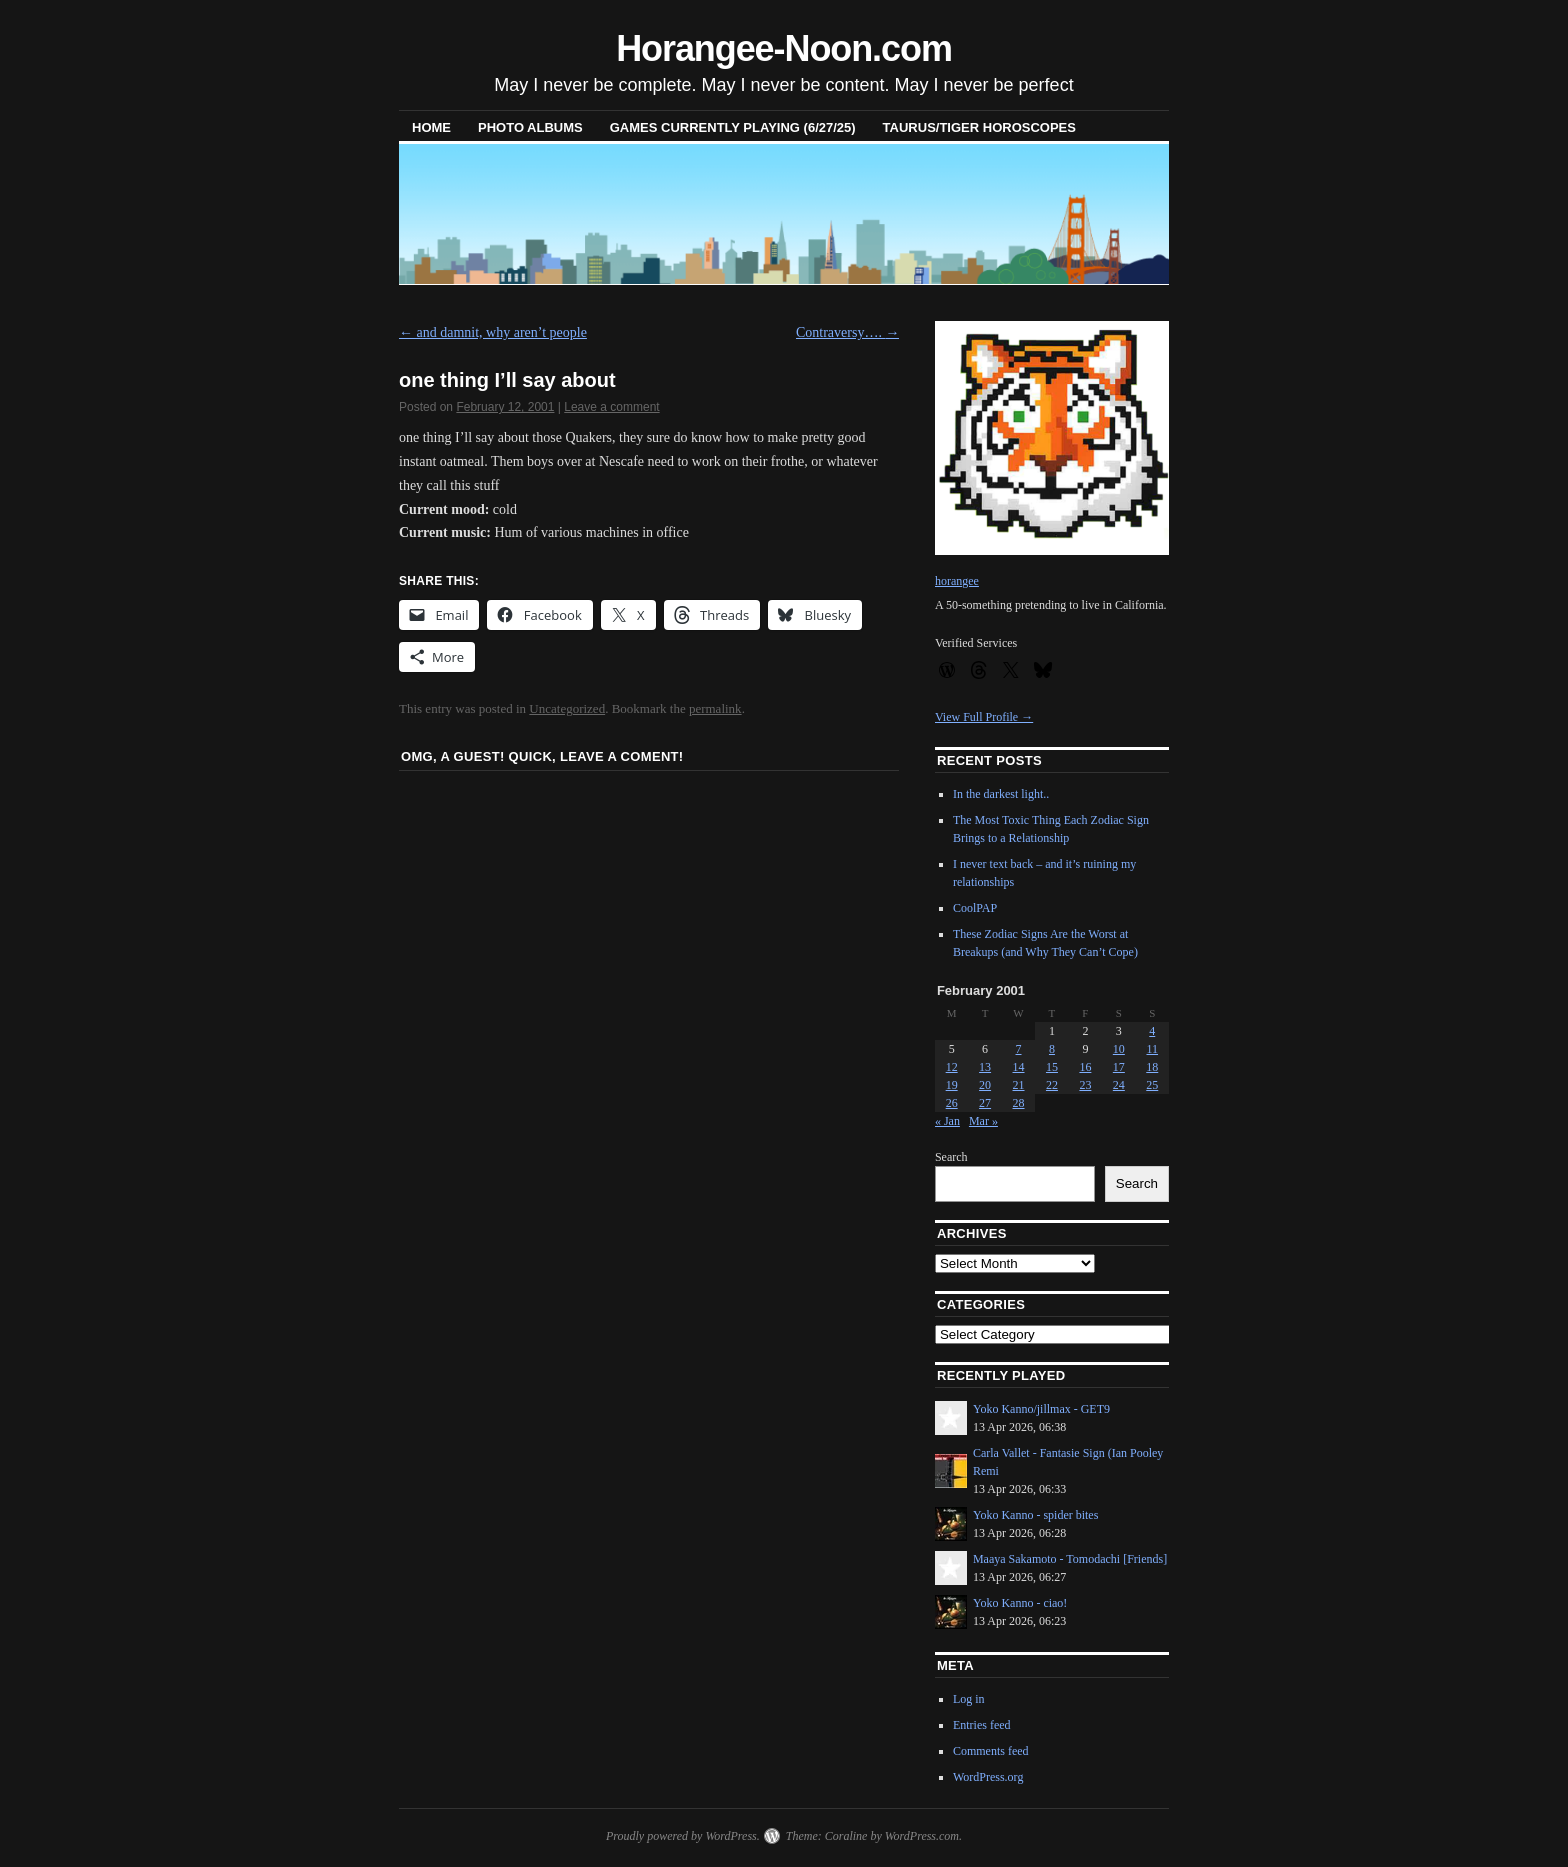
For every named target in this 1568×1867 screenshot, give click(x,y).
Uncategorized (567, 708)
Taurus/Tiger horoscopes (979, 127)
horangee (957, 581)
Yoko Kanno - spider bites (1035, 1515)
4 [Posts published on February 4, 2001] (1152, 1031)
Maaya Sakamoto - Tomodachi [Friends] (1070, 1559)
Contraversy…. (847, 332)
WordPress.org (988, 1777)
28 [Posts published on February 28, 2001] (1019, 1103)
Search (951, 1157)
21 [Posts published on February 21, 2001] (1019, 1085)
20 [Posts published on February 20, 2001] (985, 1085)
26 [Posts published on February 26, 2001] (952, 1103)
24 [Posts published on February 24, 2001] (1119, 1085)
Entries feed (982, 1725)
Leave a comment (611, 407)
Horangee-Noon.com (784, 48)
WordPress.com (922, 1836)
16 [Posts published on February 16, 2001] (1085, 1067)
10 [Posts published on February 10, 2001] (1119, 1049)
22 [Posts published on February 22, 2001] (1052, 1085)
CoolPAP (975, 908)
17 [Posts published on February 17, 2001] (1119, 1067)
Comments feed (991, 1751)
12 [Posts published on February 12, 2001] (952, 1067)
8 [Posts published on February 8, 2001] (1052, 1049)
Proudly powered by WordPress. (683, 1836)
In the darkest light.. (1001, 794)
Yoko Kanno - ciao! (1020, 1603)
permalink (715, 708)
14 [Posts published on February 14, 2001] (1019, 1067)
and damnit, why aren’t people (493, 332)
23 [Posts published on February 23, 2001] (1085, 1085)
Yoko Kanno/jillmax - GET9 (1041, 1409)
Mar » (983, 1121)
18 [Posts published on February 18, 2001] (1152, 1067)
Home (431, 127)
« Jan (947, 1121)
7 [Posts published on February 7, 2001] (1019, 1049)
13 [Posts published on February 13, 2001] (985, 1067)
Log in (969, 1699)
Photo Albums (530, 127)
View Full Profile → (984, 717)
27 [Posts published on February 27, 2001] (985, 1103)
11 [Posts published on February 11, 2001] (1152, 1049)
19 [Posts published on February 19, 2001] (952, 1085)
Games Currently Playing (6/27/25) (733, 127)
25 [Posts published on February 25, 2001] (1152, 1085)
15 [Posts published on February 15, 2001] (1052, 1067)
